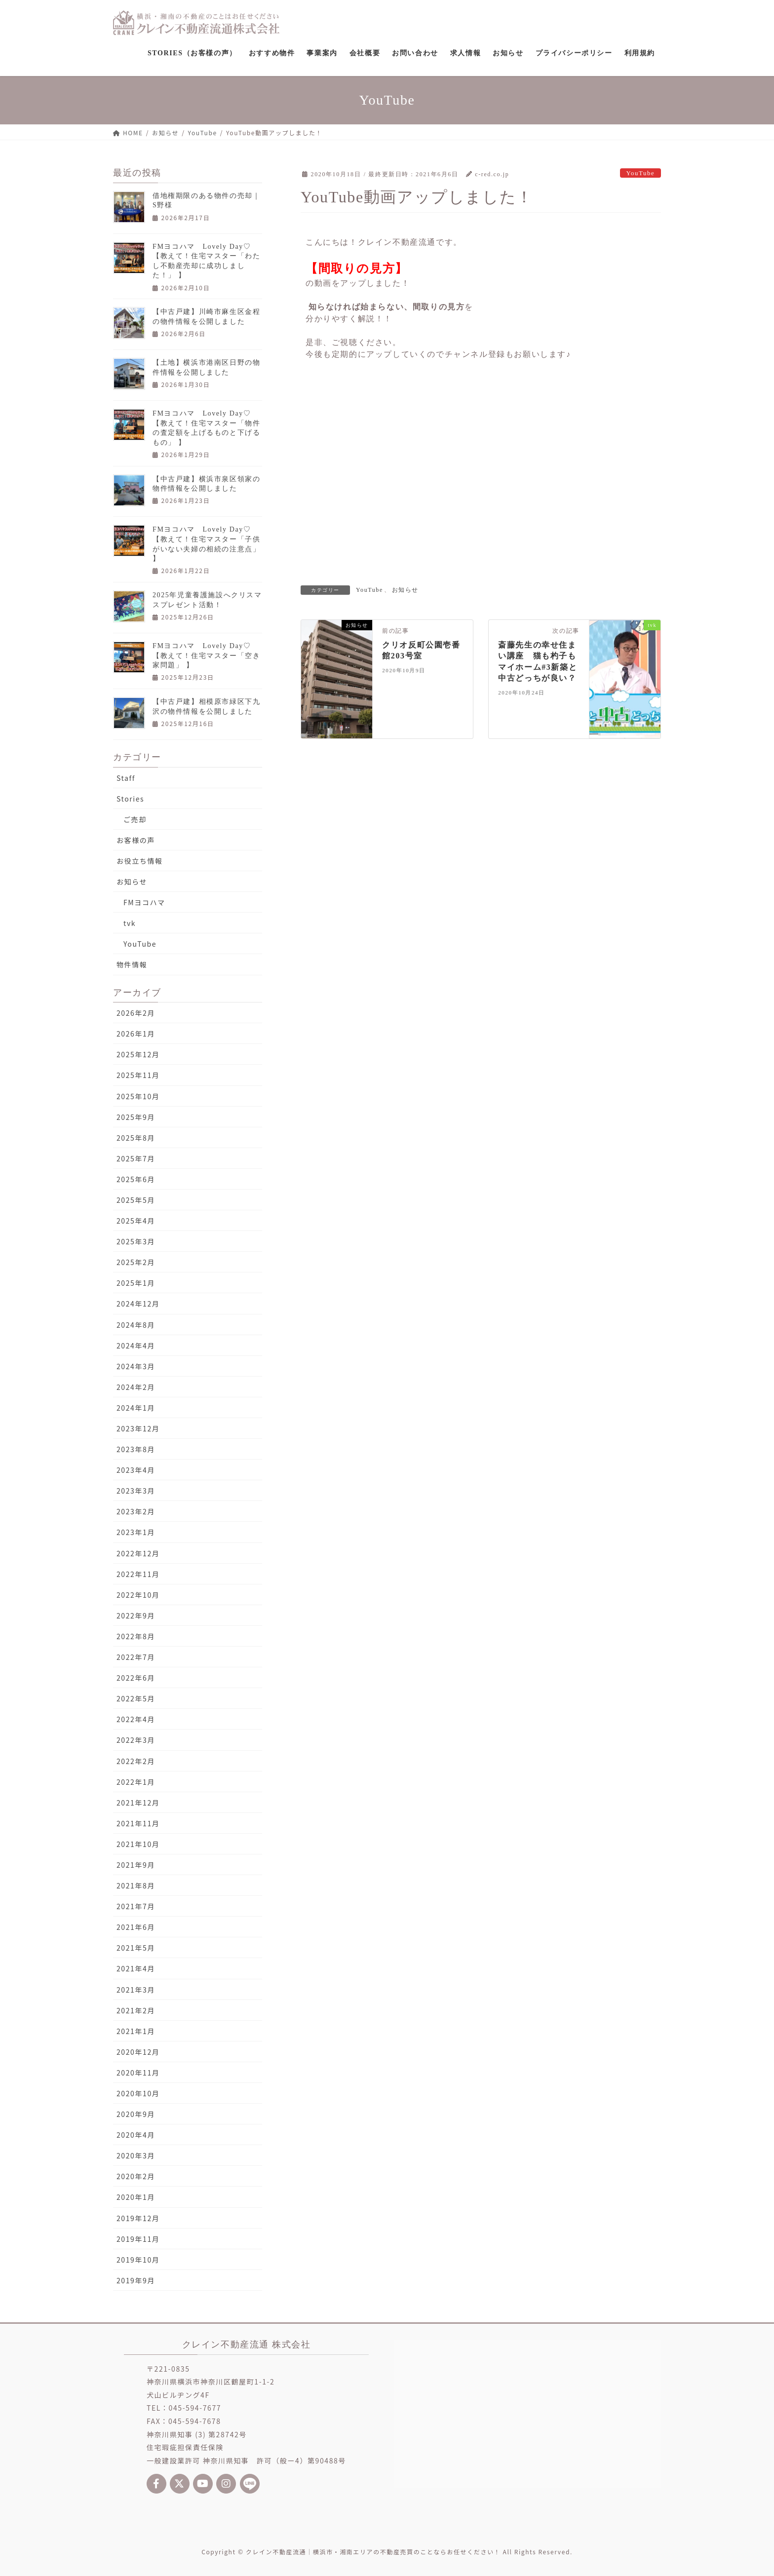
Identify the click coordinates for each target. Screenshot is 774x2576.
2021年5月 (135, 1948)
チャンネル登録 (475, 354)
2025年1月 (135, 1283)
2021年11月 (137, 1823)
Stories (130, 799)
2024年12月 (137, 1303)
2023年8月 (135, 1449)
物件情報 (131, 964)
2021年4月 (135, 1968)
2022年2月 (135, 1761)
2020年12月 (137, 2052)
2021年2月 (135, 2010)
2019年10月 (137, 2260)
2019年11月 (137, 2239)
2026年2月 (135, 1013)
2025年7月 (135, 1158)
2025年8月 (135, 1138)
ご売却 (135, 819)
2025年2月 (135, 1262)
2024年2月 (135, 1387)
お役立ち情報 (139, 861)
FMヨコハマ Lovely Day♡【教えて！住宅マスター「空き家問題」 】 (206, 655)
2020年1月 (135, 2197)
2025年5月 (135, 1200)
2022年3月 (135, 1740)
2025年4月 (135, 1221)
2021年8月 (135, 1885)
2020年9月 (135, 2114)
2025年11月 (137, 1075)
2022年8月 (135, 1636)
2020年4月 (135, 2135)
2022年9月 (135, 1615)
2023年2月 (135, 1511)
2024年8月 (135, 1325)
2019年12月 (137, 2218)
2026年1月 (135, 1033)
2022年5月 (135, 1698)
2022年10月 (137, 1595)
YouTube (640, 173)
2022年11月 (137, 1574)
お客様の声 (135, 840)
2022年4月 (135, 1719)
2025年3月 (135, 1241)
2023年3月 (135, 1491)
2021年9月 (135, 1865)
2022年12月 (137, 1553)
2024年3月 (135, 1366)
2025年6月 (135, 1179)
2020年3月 (135, 2155)
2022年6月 (135, 1678)
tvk (129, 923)
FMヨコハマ (144, 902)
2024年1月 (135, 1408)
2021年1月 (135, 2031)
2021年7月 (135, 1906)
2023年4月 (135, 1470)
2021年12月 (137, 1802)
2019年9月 (135, 2280)
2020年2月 (135, 2176)
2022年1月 (135, 1782)
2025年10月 (137, 1096)
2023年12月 (137, 1428)
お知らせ (405, 589)
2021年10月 (137, 1844)
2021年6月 (135, 1927)
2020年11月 (137, 2072)
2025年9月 (135, 1117)
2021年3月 (135, 1990)
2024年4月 (135, 1345)
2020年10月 (137, 2093)
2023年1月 (135, 1532)
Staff (125, 778)
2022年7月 (135, 1657)
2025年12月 (137, 1054)
